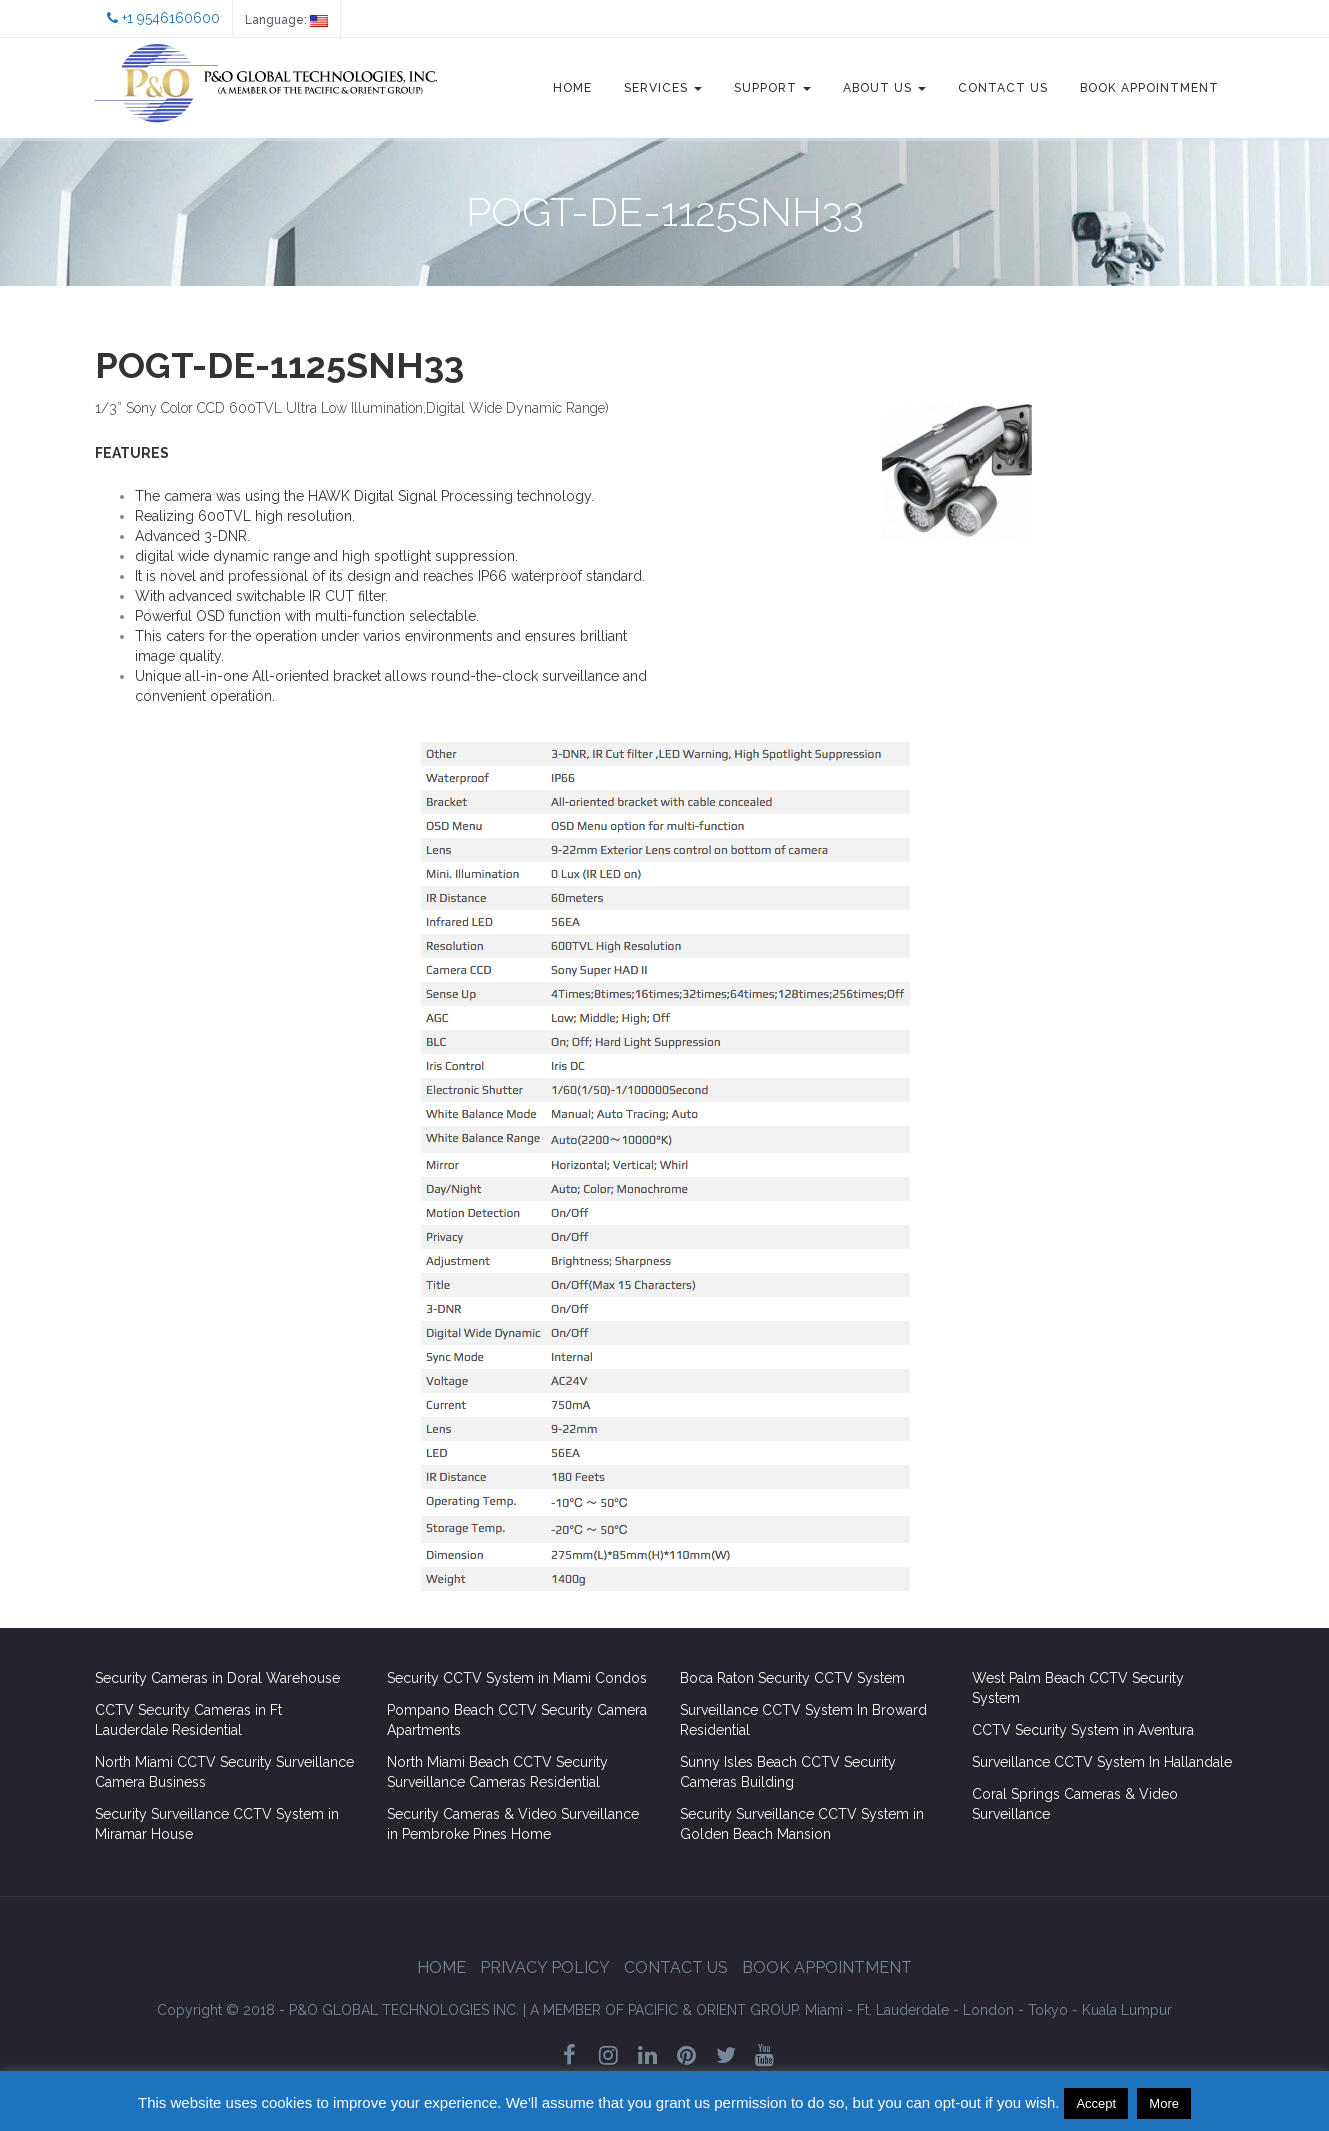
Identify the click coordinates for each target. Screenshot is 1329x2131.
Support (772, 88)
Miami (824, 2010)
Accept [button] (1096, 2103)
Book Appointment (1149, 88)
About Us (884, 88)
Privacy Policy (545, 1967)
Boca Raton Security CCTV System (792, 1678)
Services (663, 88)
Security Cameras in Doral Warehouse (217, 1678)
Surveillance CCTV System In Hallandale (1102, 1762)
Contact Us (1003, 88)
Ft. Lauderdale (903, 2010)
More (1164, 2103)
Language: (286, 20)
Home (572, 88)
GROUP (665, 2010)
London (988, 2010)
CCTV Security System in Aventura (1083, 1730)
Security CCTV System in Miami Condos (517, 1678)
